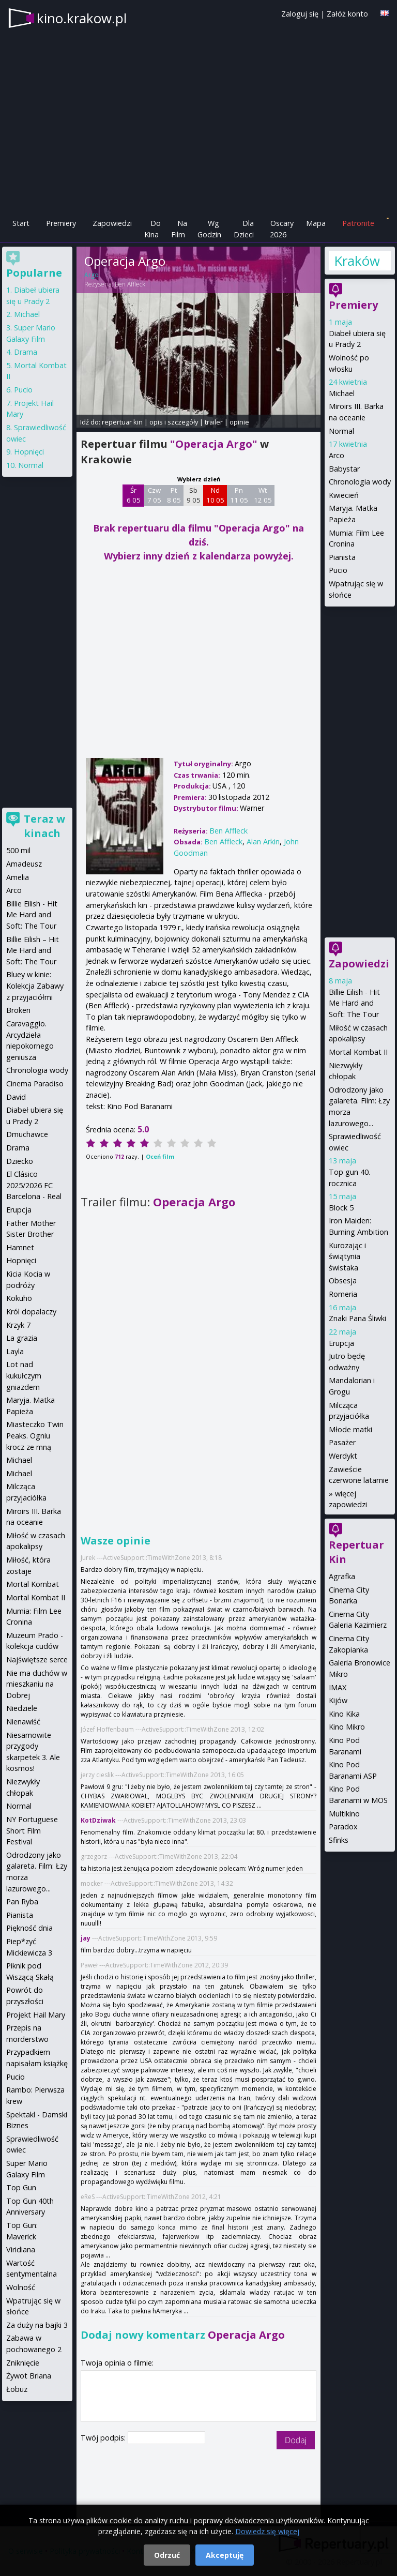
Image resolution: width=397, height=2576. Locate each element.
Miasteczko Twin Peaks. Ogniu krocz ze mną (35, 1435)
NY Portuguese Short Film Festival (32, 1830)
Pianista (342, 557)
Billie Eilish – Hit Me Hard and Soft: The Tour (32, 950)
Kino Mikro (347, 1727)
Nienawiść (23, 1721)
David (16, 1097)
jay (85, 1938)
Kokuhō (19, 1298)
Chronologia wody (360, 482)
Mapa (316, 223)
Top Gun (21, 2187)
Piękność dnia (29, 1928)
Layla (15, 1351)
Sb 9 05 (194, 495)
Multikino (344, 1814)
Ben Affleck (130, 284)
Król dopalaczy (31, 1311)
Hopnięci (29, 452)
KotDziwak (98, 1820)
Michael (342, 393)
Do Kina (152, 228)
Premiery (61, 223)
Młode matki (350, 1429)
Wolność (20, 2287)
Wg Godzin (209, 228)
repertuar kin (122, 422)
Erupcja (341, 1343)
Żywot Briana (28, 2376)
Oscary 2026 (282, 228)
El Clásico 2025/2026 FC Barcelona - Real (34, 1185)
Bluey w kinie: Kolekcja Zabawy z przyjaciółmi (35, 985)
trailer (214, 422)
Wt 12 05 (263, 495)
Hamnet (20, 1247)
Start (20, 223)
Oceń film (160, 1156)
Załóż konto (347, 14)
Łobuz (16, 2389)
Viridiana (20, 2249)
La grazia (21, 1338)
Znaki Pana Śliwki (357, 1318)
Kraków (356, 260)
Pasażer (342, 1442)
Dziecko (19, 1161)
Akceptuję (224, 2555)
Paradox (343, 1826)
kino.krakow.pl (82, 18)
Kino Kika (344, 1714)
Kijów (338, 1700)
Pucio (338, 570)
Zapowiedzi (112, 223)
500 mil (18, 850)
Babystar (344, 469)
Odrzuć (167, 2555)
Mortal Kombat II (358, 1052)
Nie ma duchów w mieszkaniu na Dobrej (36, 1684)
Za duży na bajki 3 (37, 2325)
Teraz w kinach (44, 826)
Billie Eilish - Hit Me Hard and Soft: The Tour (354, 1003)
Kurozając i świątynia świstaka (347, 1256)
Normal (341, 431)
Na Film (179, 228)
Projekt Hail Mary (35, 2015)
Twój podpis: (104, 2438)
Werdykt (343, 1456)
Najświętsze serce (37, 1659)
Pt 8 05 (174, 495)
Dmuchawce (27, 1134)
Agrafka (342, 1576)
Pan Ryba (22, 1901)
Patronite (358, 223)
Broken (18, 1010)
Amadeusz (24, 864)
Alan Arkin (263, 841)
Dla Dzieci (244, 228)
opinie (239, 422)
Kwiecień (344, 495)
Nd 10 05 (215, 495)
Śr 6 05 (134, 495)
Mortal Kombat (32, 1584)
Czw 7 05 (154, 495)
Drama (25, 352)
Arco (336, 455)
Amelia (17, 877)
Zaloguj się (299, 14)
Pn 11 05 (239, 495)
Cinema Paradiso (35, 1083)
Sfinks (338, 1840)
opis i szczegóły (173, 422)
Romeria (343, 1294)
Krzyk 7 (18, 1325)
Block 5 (341, 1208)
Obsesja (343, 1280)
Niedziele (21, 1708)
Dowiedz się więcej (267, 2531)
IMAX (337, 1687)
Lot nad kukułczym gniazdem (23, 1375)
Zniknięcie (22, 2363)
